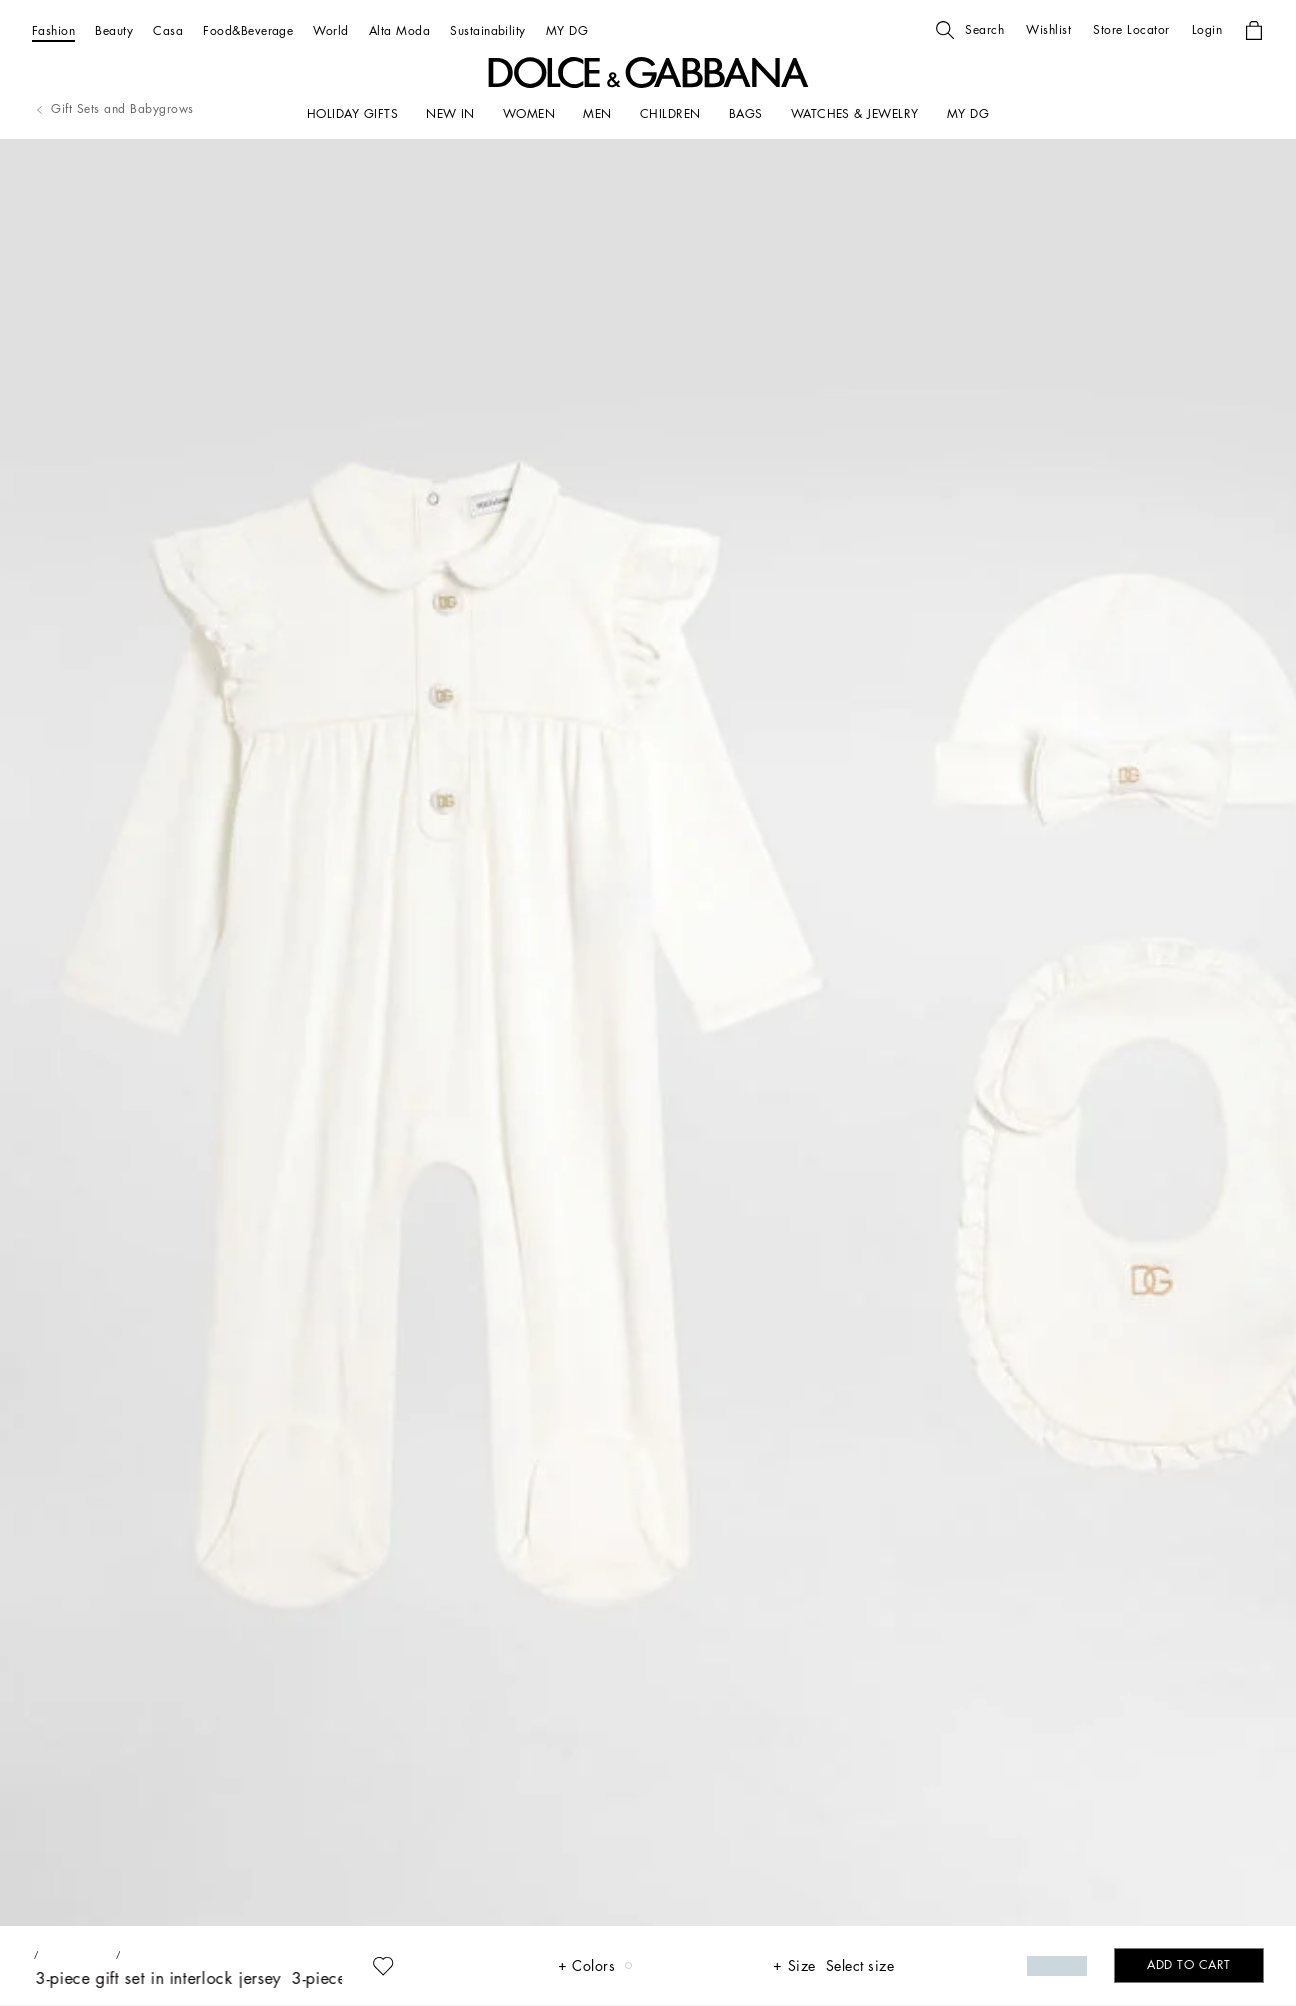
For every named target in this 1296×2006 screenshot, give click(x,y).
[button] (970, 30)
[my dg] (968, 114)
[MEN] (597, 114)
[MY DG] (567, 30)
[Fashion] (53, 30)
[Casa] (168, 30)
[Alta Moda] (399, 30)
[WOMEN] (529, 114)
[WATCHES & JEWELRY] (855, 114)
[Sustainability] (488, 30)
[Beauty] (114, 30)
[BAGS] (746, 114)
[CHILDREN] (670, 114)
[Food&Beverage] (248, 30)
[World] (330, 30)
